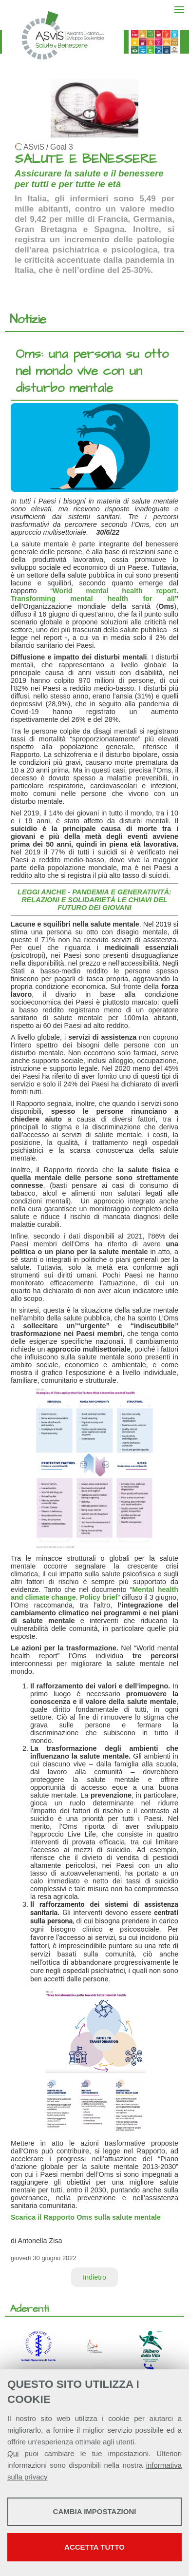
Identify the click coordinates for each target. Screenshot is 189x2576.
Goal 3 (61, 147)
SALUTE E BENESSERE (86, 159)
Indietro (94, 2277)
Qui (13, 2453)
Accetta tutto (94, 2547)
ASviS (33, 147)
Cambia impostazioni (94, 2511)
